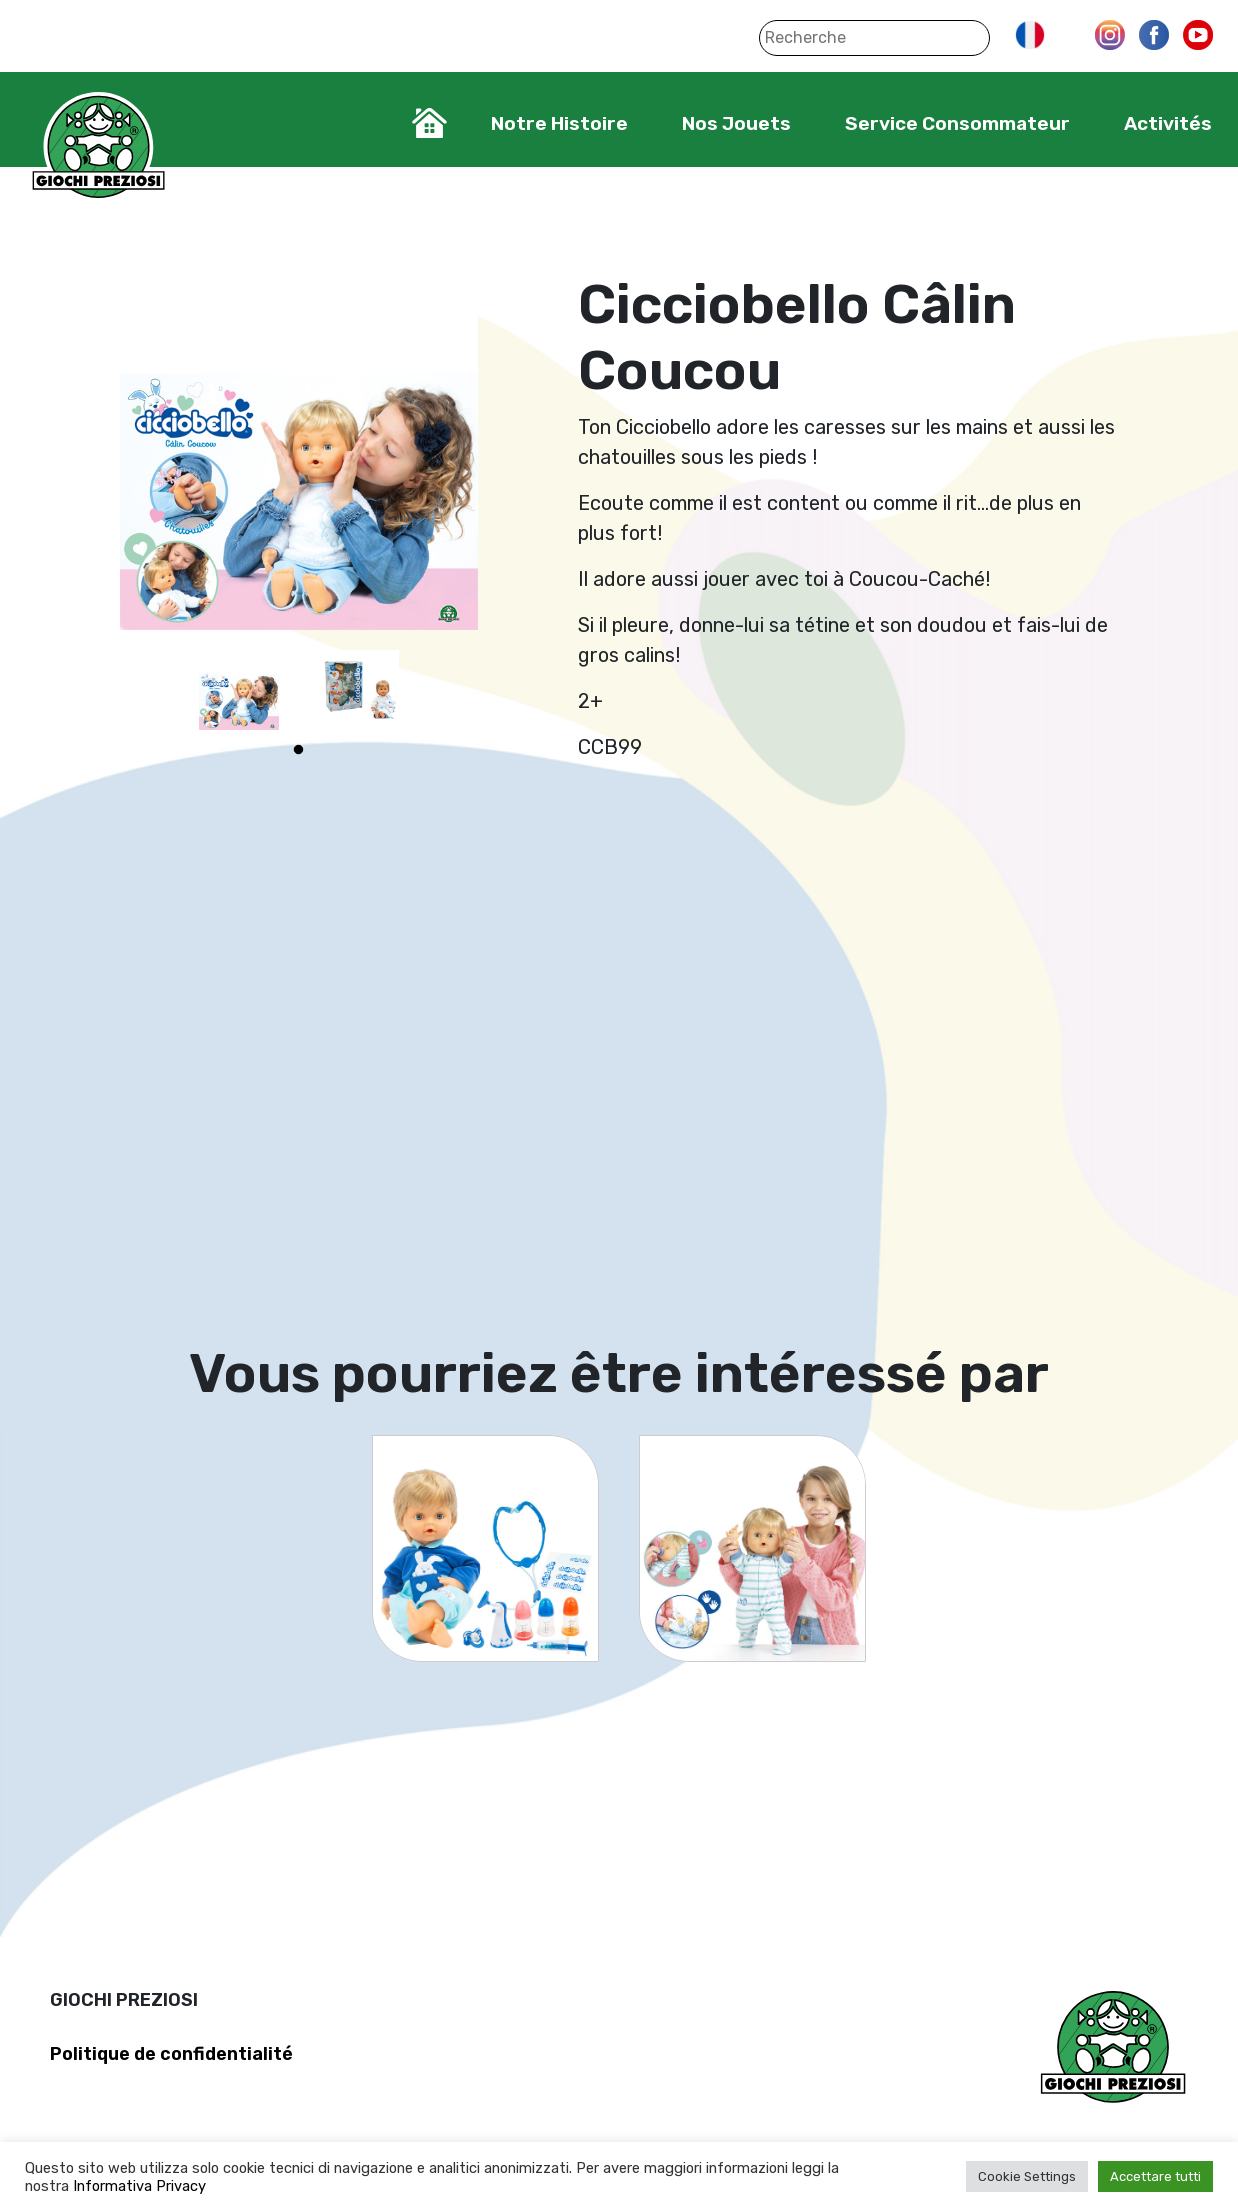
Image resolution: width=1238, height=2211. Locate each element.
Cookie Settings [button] (1027, 2176)
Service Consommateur (957, 123)
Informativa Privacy (139, 2186)
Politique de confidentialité (171, 2054)
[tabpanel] (239, 690)
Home (429, 123)
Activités (1168, 123)
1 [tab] (299, 750)
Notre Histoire (559, 123)
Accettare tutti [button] (1155, 2176)
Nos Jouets (736, 123)
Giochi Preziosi (98, 147)
